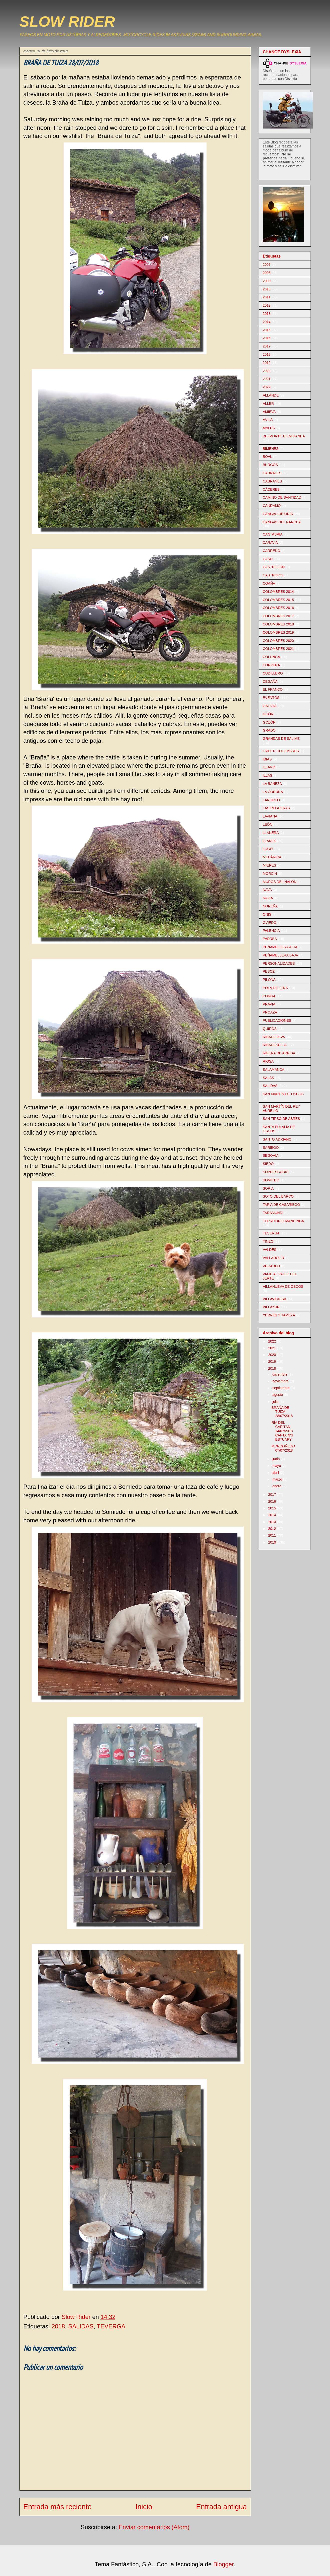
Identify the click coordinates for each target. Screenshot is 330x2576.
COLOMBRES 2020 (278, 641)
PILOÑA (269, 980)
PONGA (269, 996)
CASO (268, 559)
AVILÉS (269, 428)
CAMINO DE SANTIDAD (282, 497)
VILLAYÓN (271, 1307)
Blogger (223, 2564)
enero (277, 1486)
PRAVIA (269, 1004)
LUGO (268, 849)
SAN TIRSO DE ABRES (281, 1119)
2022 (267, 387)
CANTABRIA (273, 534)
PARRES (270, 939)
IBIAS (267, 759)
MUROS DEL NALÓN (280, 882)
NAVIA (268, 898)
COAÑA (269, 583)
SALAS (268, 1078)
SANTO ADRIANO (277, 1139)
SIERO (268, 1164)
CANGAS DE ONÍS (278, 514)
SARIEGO (271, 1148)
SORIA (268, 1188)
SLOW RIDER (67, 21)
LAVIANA (270, 816)
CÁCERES (271, 489)
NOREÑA (270, 906)
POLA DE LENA (275, 988)
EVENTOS (271, 698)
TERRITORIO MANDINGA (283, 1221)
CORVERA (271, 665)
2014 (267, 322)
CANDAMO (272, 506)
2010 (267, 289)
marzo (277, 1479)
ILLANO (269, 767)
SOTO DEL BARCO (278, 1196)
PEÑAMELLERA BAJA (280, 955)
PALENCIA (271, 931)
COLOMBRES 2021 (278, 649)
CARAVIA (270, 542)
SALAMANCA (273, 1070)
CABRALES (272, 473)
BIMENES (271, 449)
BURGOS (270, 465)
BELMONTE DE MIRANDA (284, 436)
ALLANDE (271, 395)
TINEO (268, 1241)
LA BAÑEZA (272, 784)
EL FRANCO (273, 689)
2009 (267, 281)
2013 (267, 314)
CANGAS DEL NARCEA (282, 522)
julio (276, 1402)
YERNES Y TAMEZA (279, 1315)
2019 (267, 363)
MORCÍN (270, 874)
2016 (267, 338)
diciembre (280, 1374)
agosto (278, 1395)
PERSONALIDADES (279, 963)
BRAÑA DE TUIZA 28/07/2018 (282, 1412)
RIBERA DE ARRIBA (279, 1053)
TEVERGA (111, 2326)
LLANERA (271, 833)
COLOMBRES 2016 (278, 608)
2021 (267, 379)
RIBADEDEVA (274, 1037)
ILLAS (267, 775)
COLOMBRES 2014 (278, 592)
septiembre (281, 1388)
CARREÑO (271, 551)
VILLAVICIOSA (274, 1299)
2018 (58, 2326)
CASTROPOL (273, 575)
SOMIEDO (271, 1180)
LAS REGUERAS (276, 808)
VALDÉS (269, 1250)
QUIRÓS (270, 1029)
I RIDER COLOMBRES (281, 751)
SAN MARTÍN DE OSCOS (283, 1094)
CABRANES (272, 481)
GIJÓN (268, 714)
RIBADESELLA (275, 1045)
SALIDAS (81, 2326)
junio (276, 1459)
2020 (267, 371)
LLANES (269, 841)
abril (276, 1473)
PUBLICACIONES (277, 1020)
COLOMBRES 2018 (278, 624)
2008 (267, 273)
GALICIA (270, 706)
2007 (267, 265)
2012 (267, 305)
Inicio (143, 2507)
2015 (267, 330)
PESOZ (269, 971)
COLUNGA (271, 657)
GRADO (269, 730)
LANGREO (271, 800)
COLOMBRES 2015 (278, 600)
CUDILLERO (273, 673)
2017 (267, 346)
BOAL (267, 457)
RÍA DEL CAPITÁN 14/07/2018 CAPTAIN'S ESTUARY (282, 1431)
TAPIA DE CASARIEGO (281, 1205)
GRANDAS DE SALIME (281, 739)
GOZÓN (269, 722)
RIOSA (268, 1061)
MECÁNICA (272, 857)
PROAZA (270, 1012)
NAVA (267, 890)
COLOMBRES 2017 (278, 616)
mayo (277, 1466)
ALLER (268, 404)
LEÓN (267, 824)
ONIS (267, 914)
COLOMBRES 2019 (278, 632)
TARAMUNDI (273, 1213)
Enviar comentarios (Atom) (153, 2527)
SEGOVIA (271, 1155)
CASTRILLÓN (274, 567)
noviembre (281, 1381)
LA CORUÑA (273, 792)
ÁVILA (268, 420)
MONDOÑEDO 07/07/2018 (283, 1448)
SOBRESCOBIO (276, 1172)
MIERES (269, 865)
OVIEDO (269, 923)
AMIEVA (269, 412)
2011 (267, 297)
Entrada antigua (221, 2507)
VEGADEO (271, 1266)
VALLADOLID (273, 1258)
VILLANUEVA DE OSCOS (283, 1286)
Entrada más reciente (57, 2507)
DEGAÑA (270, 681)
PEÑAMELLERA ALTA (280, 947)
